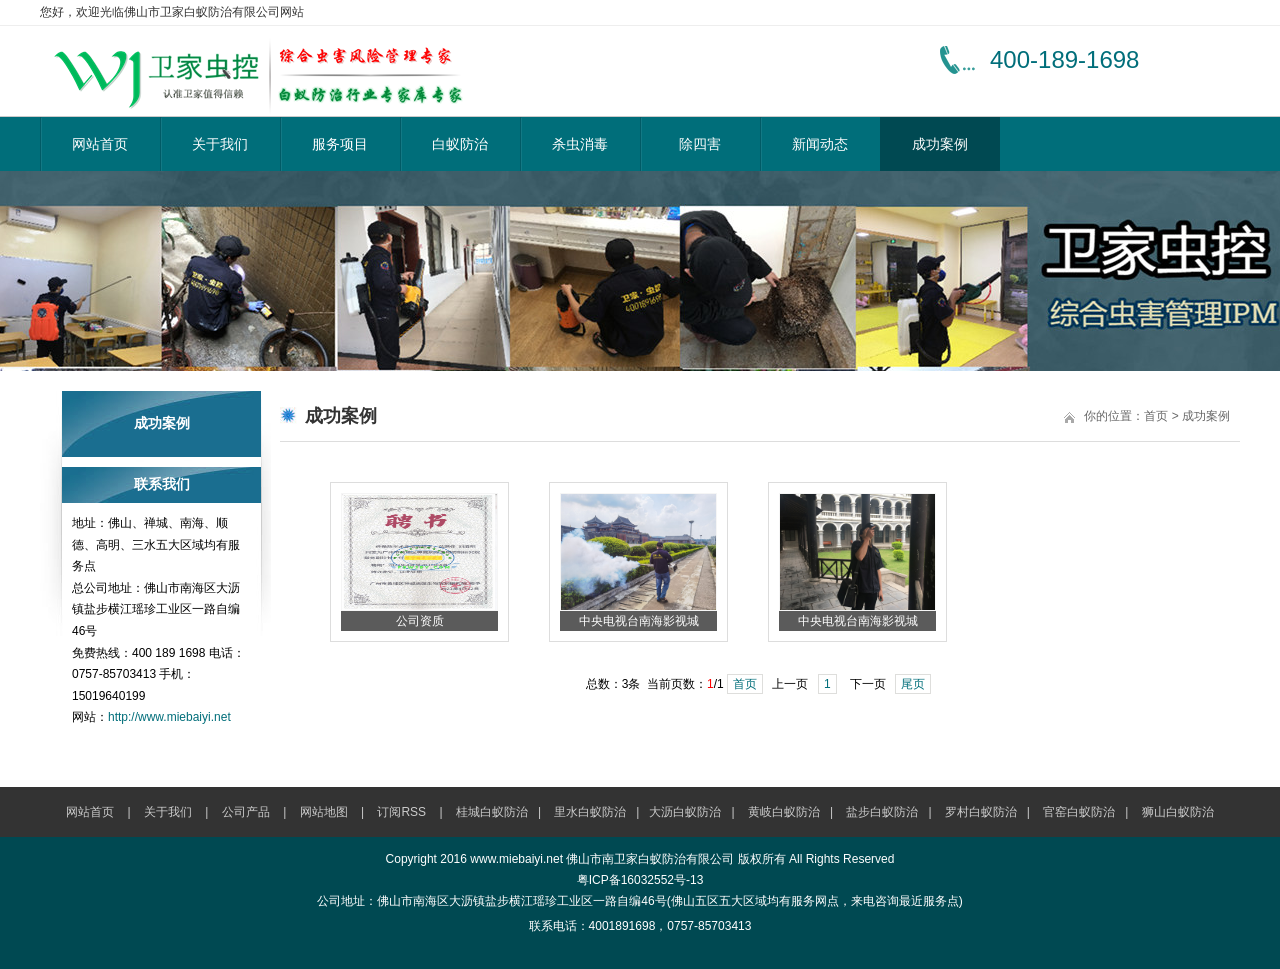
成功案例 (940, 144)
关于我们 (220, 144)
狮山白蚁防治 (1178, 812)
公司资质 (420, 621)
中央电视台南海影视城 (639, 621)
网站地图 (324, 812)
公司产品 (246, 812)
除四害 (700, 144)
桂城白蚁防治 (492, 812)
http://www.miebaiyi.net (169, 717)
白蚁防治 (460, 144)
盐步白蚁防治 (882, 812)
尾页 (913, 684)
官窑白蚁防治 (1079, 812)
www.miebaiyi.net (516, 859)
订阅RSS (401, 812)
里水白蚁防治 (590, 812)
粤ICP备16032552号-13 (640, 880)
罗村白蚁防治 (981, 812)
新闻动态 (820, 144)
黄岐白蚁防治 (784, 812)
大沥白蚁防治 (685, 812)
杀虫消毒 (580, 144)
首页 (1156, 416)
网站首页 (100, 144)
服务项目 (340, 144)
